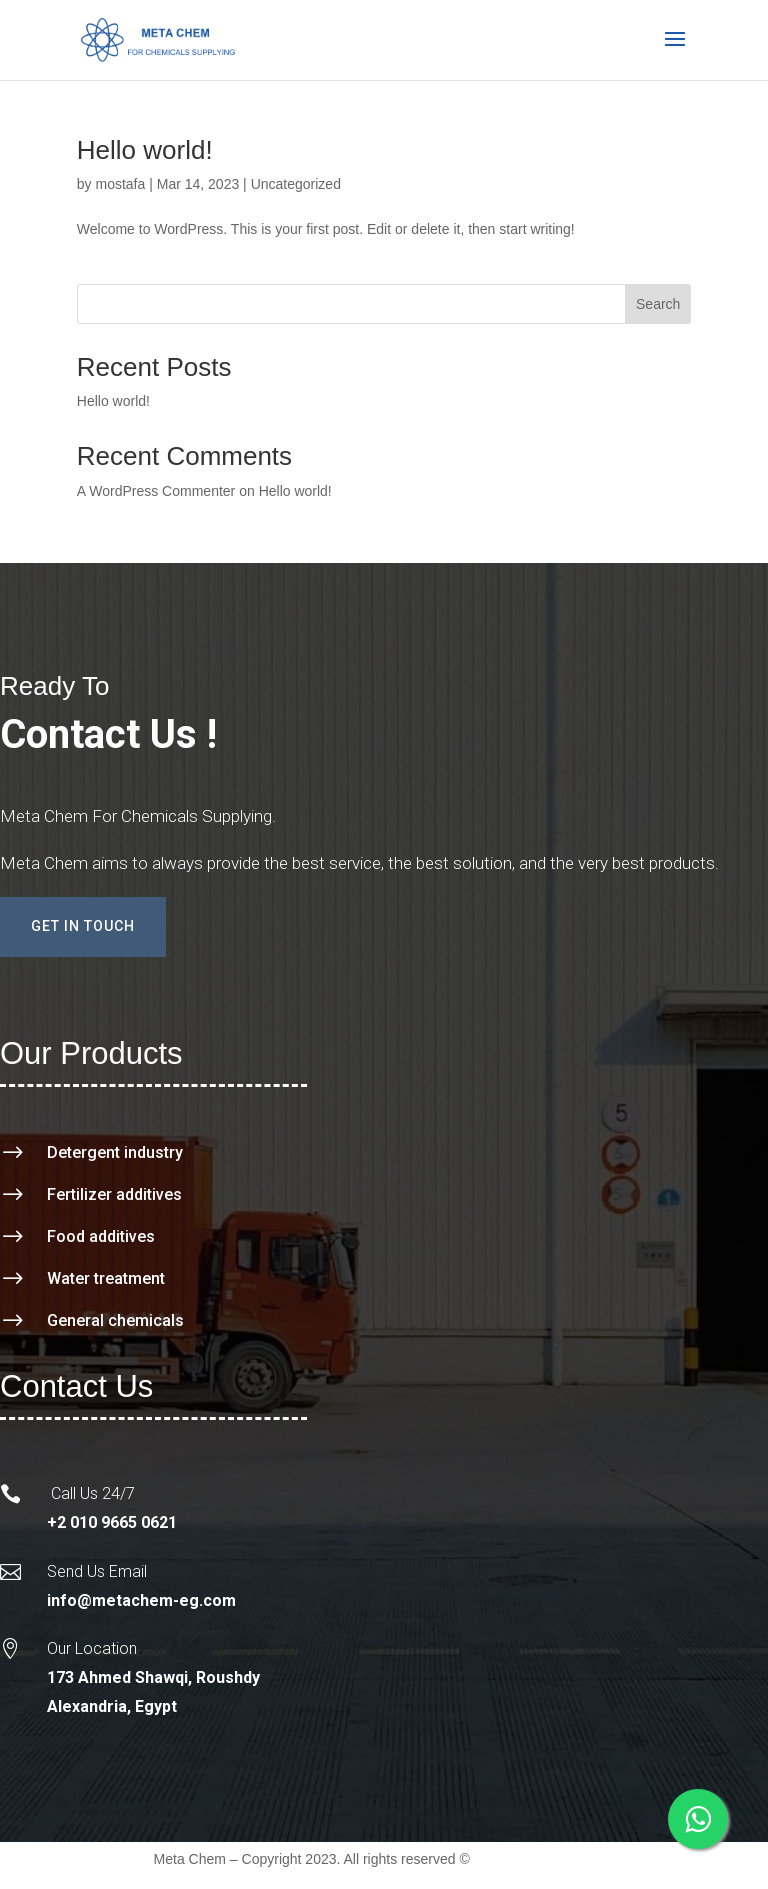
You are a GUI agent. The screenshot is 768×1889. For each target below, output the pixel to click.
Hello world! (145, 150)
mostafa (120, 184)
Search (658, 304)
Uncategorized (296, 184)
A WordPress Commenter (156, 491)
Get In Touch (83, 926)
